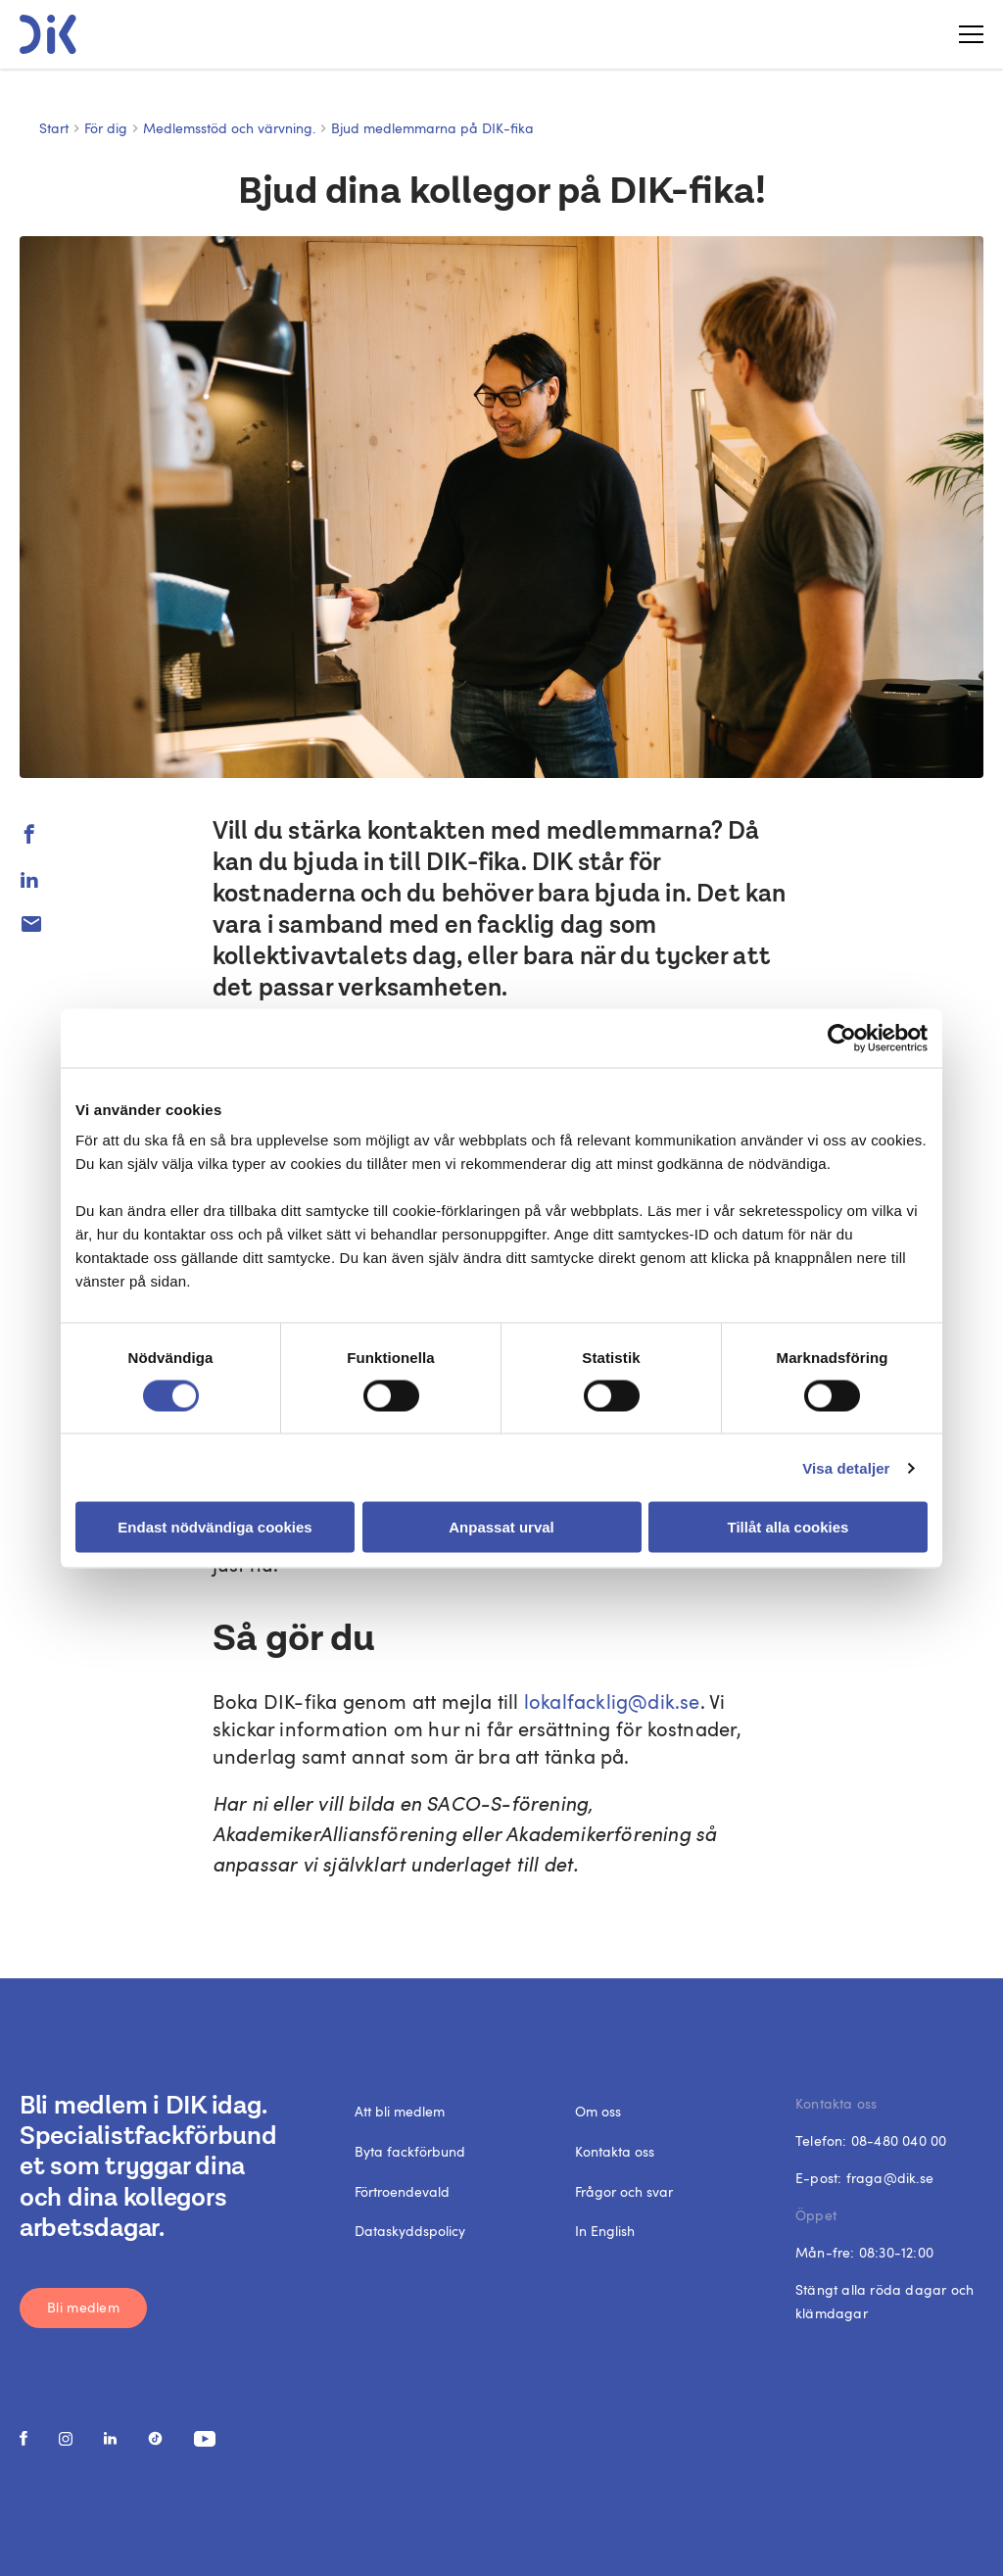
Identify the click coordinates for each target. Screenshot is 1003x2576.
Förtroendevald (402, 2191)
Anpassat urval (501, 1527)
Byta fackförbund (410, 2151)
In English (605, 2230)
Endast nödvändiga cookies (214, 1527)
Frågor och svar (624, 2191)
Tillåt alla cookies (788, 1527)
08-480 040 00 (899, 2140)
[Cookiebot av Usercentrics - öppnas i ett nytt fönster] (842, 1037)
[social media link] (23, 2438)
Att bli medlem (400, 2111)
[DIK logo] (48, 34)
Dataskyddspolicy (410, 2230)
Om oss (598, 2111)
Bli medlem (83, 2307)
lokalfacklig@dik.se (612, 1701)
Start (54, 128)
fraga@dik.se (889, 2177)
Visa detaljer (845, 1467)
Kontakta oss (614, 2151)
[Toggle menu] (963, 34)
